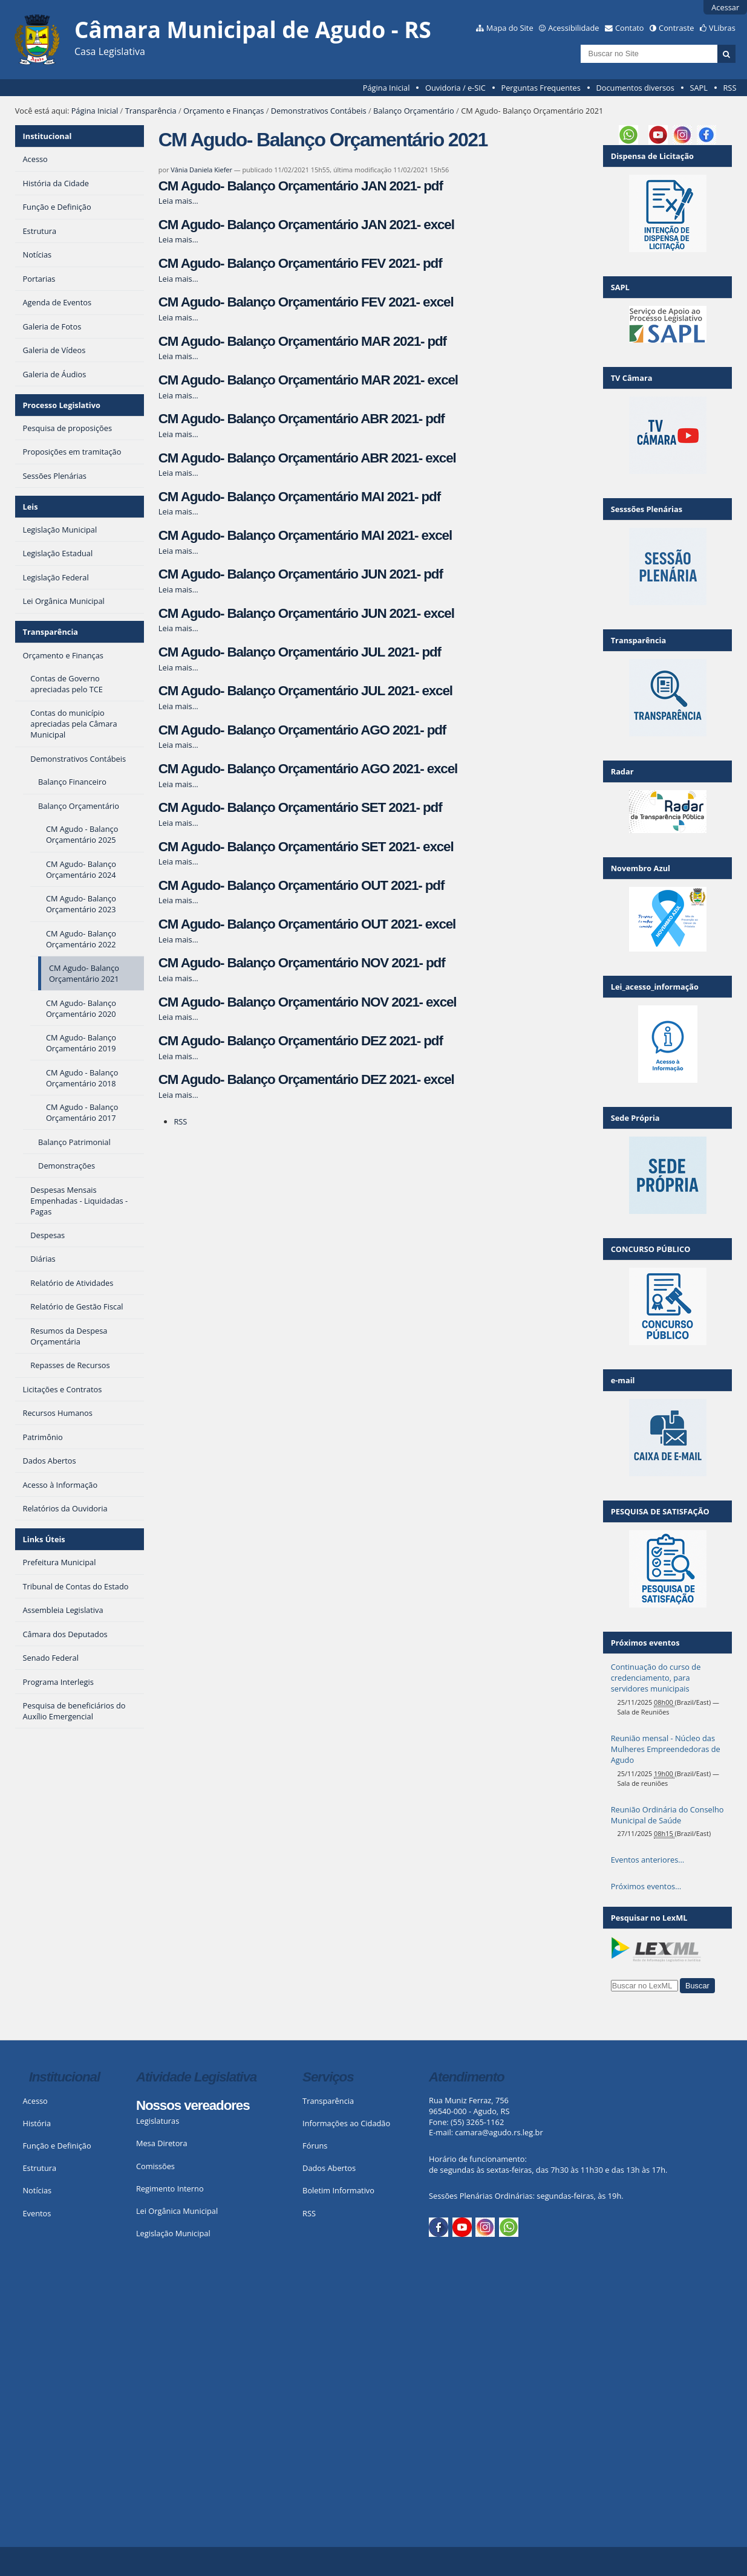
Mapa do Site (509, 27)
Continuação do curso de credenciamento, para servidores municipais (656, 1677)
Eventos (36, 2213)
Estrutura (39, 2167)
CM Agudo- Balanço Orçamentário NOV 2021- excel (307, 1002)
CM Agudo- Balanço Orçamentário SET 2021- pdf (300, 807)
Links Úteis (44, 1539)
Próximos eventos (645, 1642)
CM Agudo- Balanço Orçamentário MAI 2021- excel (305, 535)
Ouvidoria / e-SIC (455, 87)
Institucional (47, 136)
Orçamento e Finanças (223, 110)
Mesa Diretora (162, 2143)
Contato (629, 27)
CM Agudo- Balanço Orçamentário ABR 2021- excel (307, 458)
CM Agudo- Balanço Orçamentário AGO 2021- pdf (302, 730)
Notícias (36, 2190)
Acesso (34, 2100)
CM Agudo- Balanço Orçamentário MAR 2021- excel (308, 380)
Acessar (725, 7)
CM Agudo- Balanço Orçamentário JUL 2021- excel (305, 690)
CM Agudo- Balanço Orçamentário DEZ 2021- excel (306, 1079)
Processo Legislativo (61, 405)
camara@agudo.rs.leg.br (499, 2132)
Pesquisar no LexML (649, 1917)
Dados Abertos (329, 2167)
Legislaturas (157, 2120)
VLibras (722, 27)
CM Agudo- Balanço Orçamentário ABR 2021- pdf (301, 418)
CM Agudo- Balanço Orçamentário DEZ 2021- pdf (300, 1040)
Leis (30, 506)
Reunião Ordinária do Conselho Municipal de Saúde (667, 1815)
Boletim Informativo (338, 2190)
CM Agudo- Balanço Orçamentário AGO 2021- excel (307, 768)
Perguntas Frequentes (540, 87)
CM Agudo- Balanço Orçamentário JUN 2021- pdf (300, 574)
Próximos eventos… (646, 1886)
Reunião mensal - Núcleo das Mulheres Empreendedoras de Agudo (665, 1749)
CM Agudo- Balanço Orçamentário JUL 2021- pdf (299, 652)
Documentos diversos (635, 87)
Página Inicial (386, 87)
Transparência (151, 110)
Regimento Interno (170, 2188)
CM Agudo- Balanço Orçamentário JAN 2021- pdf (300, 185)
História (36, 2123)
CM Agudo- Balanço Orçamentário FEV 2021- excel (306, 302)
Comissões (155, 2166)
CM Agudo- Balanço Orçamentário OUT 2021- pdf (301, 885)
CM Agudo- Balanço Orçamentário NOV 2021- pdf (301, 962)
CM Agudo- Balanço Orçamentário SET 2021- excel (306, 846)
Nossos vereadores (193, 2105)
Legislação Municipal (173, 2233)
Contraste (676, 27)
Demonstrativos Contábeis (319, 110)
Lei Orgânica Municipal (177, 2210)
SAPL (699, 87)
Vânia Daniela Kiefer (201, 169)
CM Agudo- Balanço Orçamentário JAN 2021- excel (306, 224)
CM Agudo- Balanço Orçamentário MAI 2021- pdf (299, 496)
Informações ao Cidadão (346, 2123)
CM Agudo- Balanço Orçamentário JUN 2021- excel (306, 613)
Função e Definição (56, 2145)
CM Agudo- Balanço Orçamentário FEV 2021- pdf (300, 263)
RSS (729, 87)
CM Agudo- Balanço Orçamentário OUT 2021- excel (306, 924)
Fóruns (314, 2145)
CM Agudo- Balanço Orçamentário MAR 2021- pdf (302, 341)
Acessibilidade (573, 27)
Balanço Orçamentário (413, 110)
